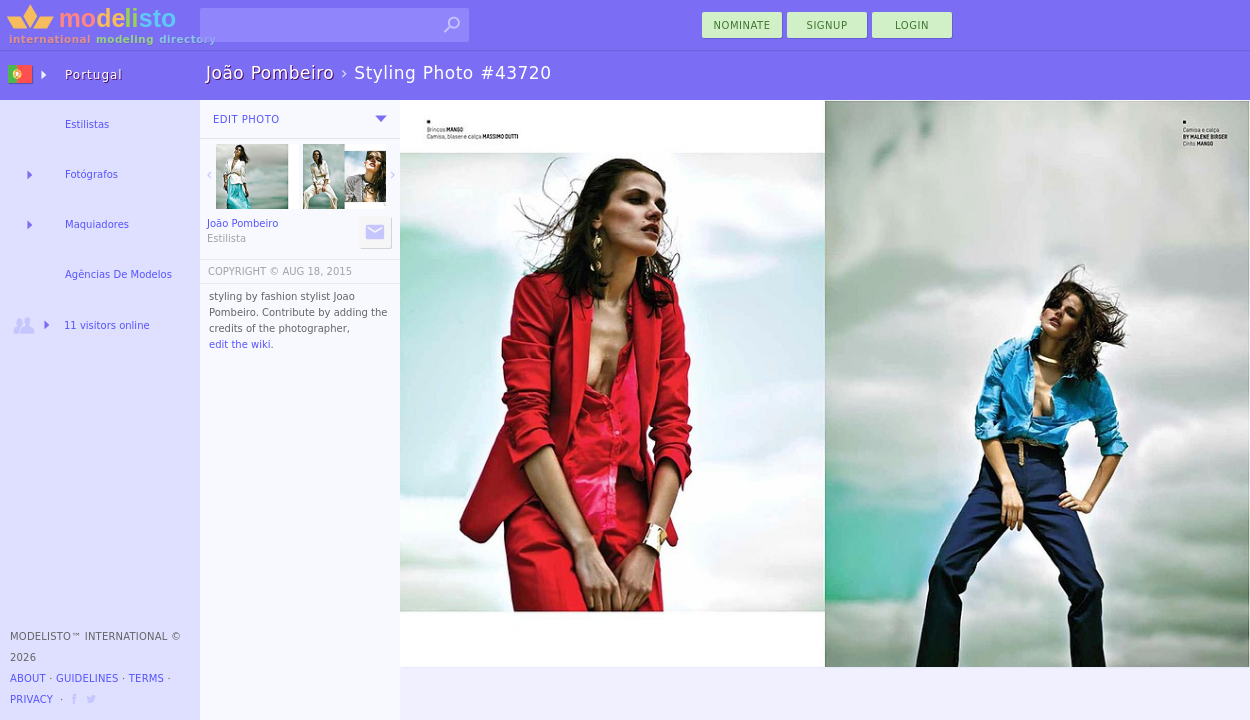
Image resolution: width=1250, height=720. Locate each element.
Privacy (31, 699)
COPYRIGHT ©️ (243, 271)
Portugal (94, 75)
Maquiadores (97, 224)
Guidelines (87, 678)
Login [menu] (912, 25)
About (28, 678)
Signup (827, 25)
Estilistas (87, 124)
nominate (742, 25)
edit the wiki (240, 344)
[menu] (381, 119)
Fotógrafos (91, 174)
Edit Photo (246, 119)
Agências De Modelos (118, 274)
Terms (146, 678)
